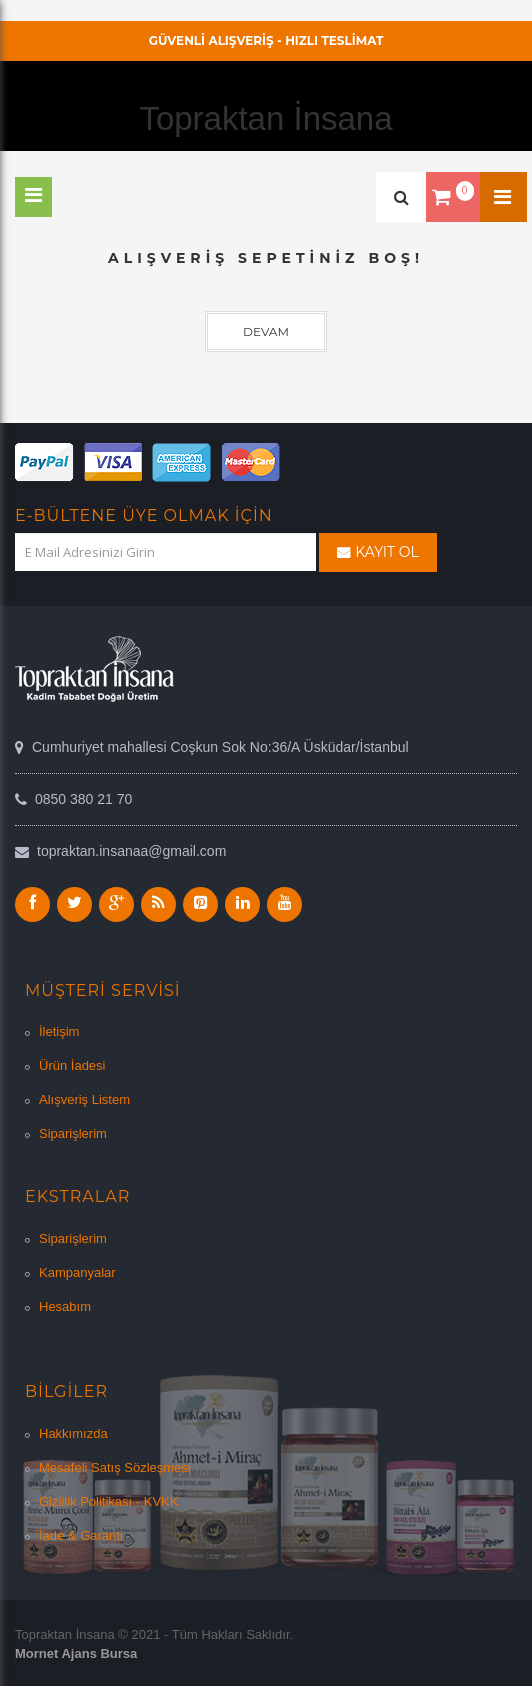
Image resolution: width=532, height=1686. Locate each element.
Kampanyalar (77, 1272)
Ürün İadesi (72, 1065)
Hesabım (65, 1306)
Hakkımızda (73, 1433)
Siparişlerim (73, 1133)
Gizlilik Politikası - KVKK (108, 1501)
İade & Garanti (81, 1535)
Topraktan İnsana (265, 118)
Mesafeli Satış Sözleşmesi (115, 1467)
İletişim (59, 1031)
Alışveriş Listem (84, 1099)
